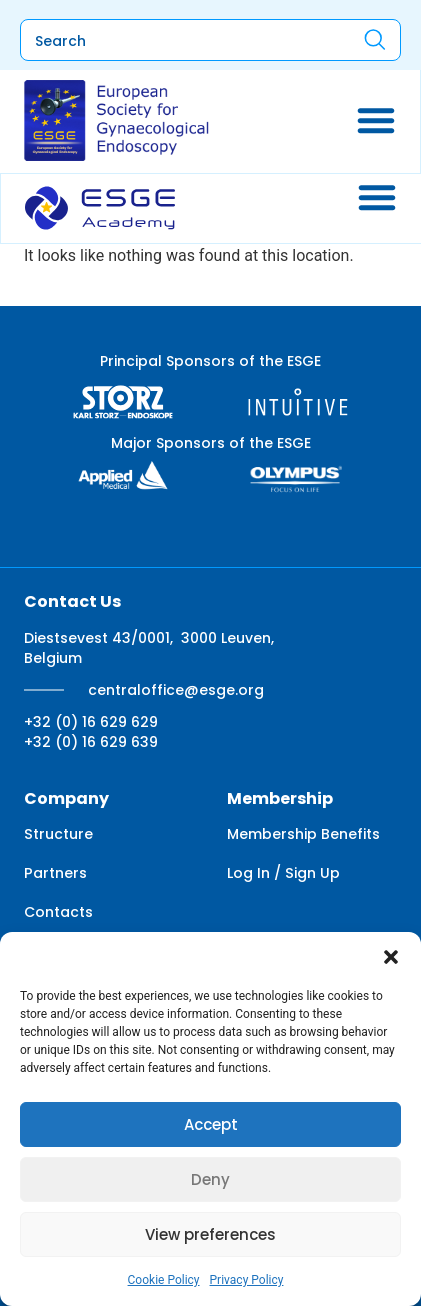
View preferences (210, 1234)
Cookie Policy (164, 1280)
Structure (58, 834)
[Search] (375, 39)
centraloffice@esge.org (176, 690)
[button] (391, 957)
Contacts (58, 912)
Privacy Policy (247, 1280)
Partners (55, 873)
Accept (211, 1124)
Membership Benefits (303, 834)
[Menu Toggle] (376, 120)
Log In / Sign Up (283, 873)
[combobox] (174, 41)
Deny (210, 1179)
